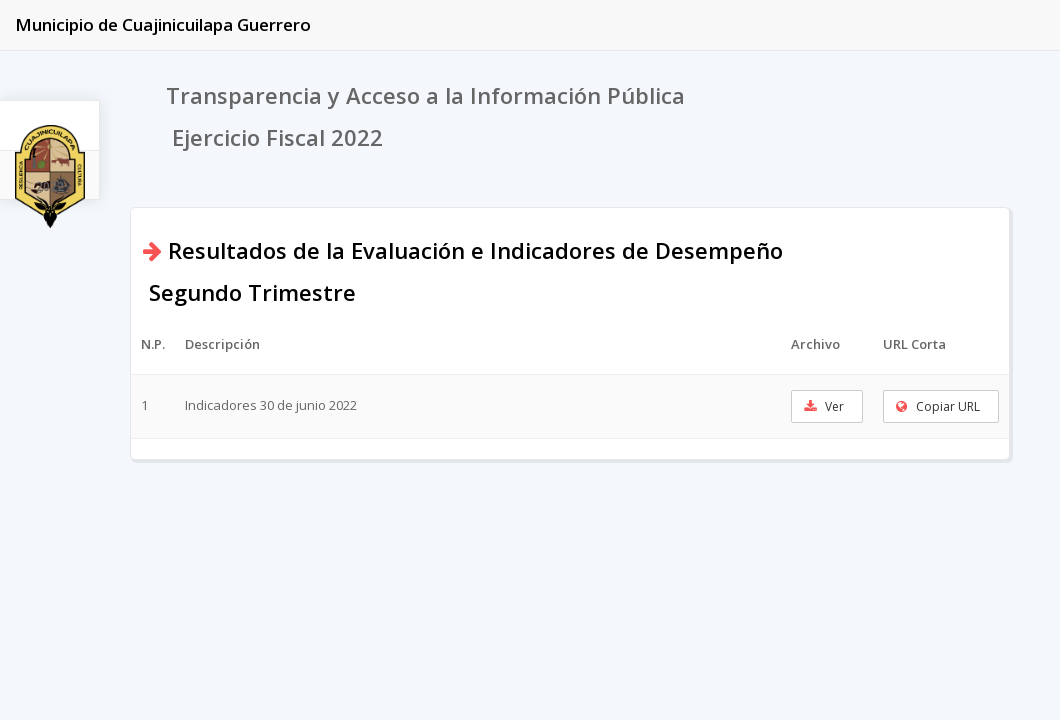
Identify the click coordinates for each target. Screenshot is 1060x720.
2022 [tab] (50, 186)
